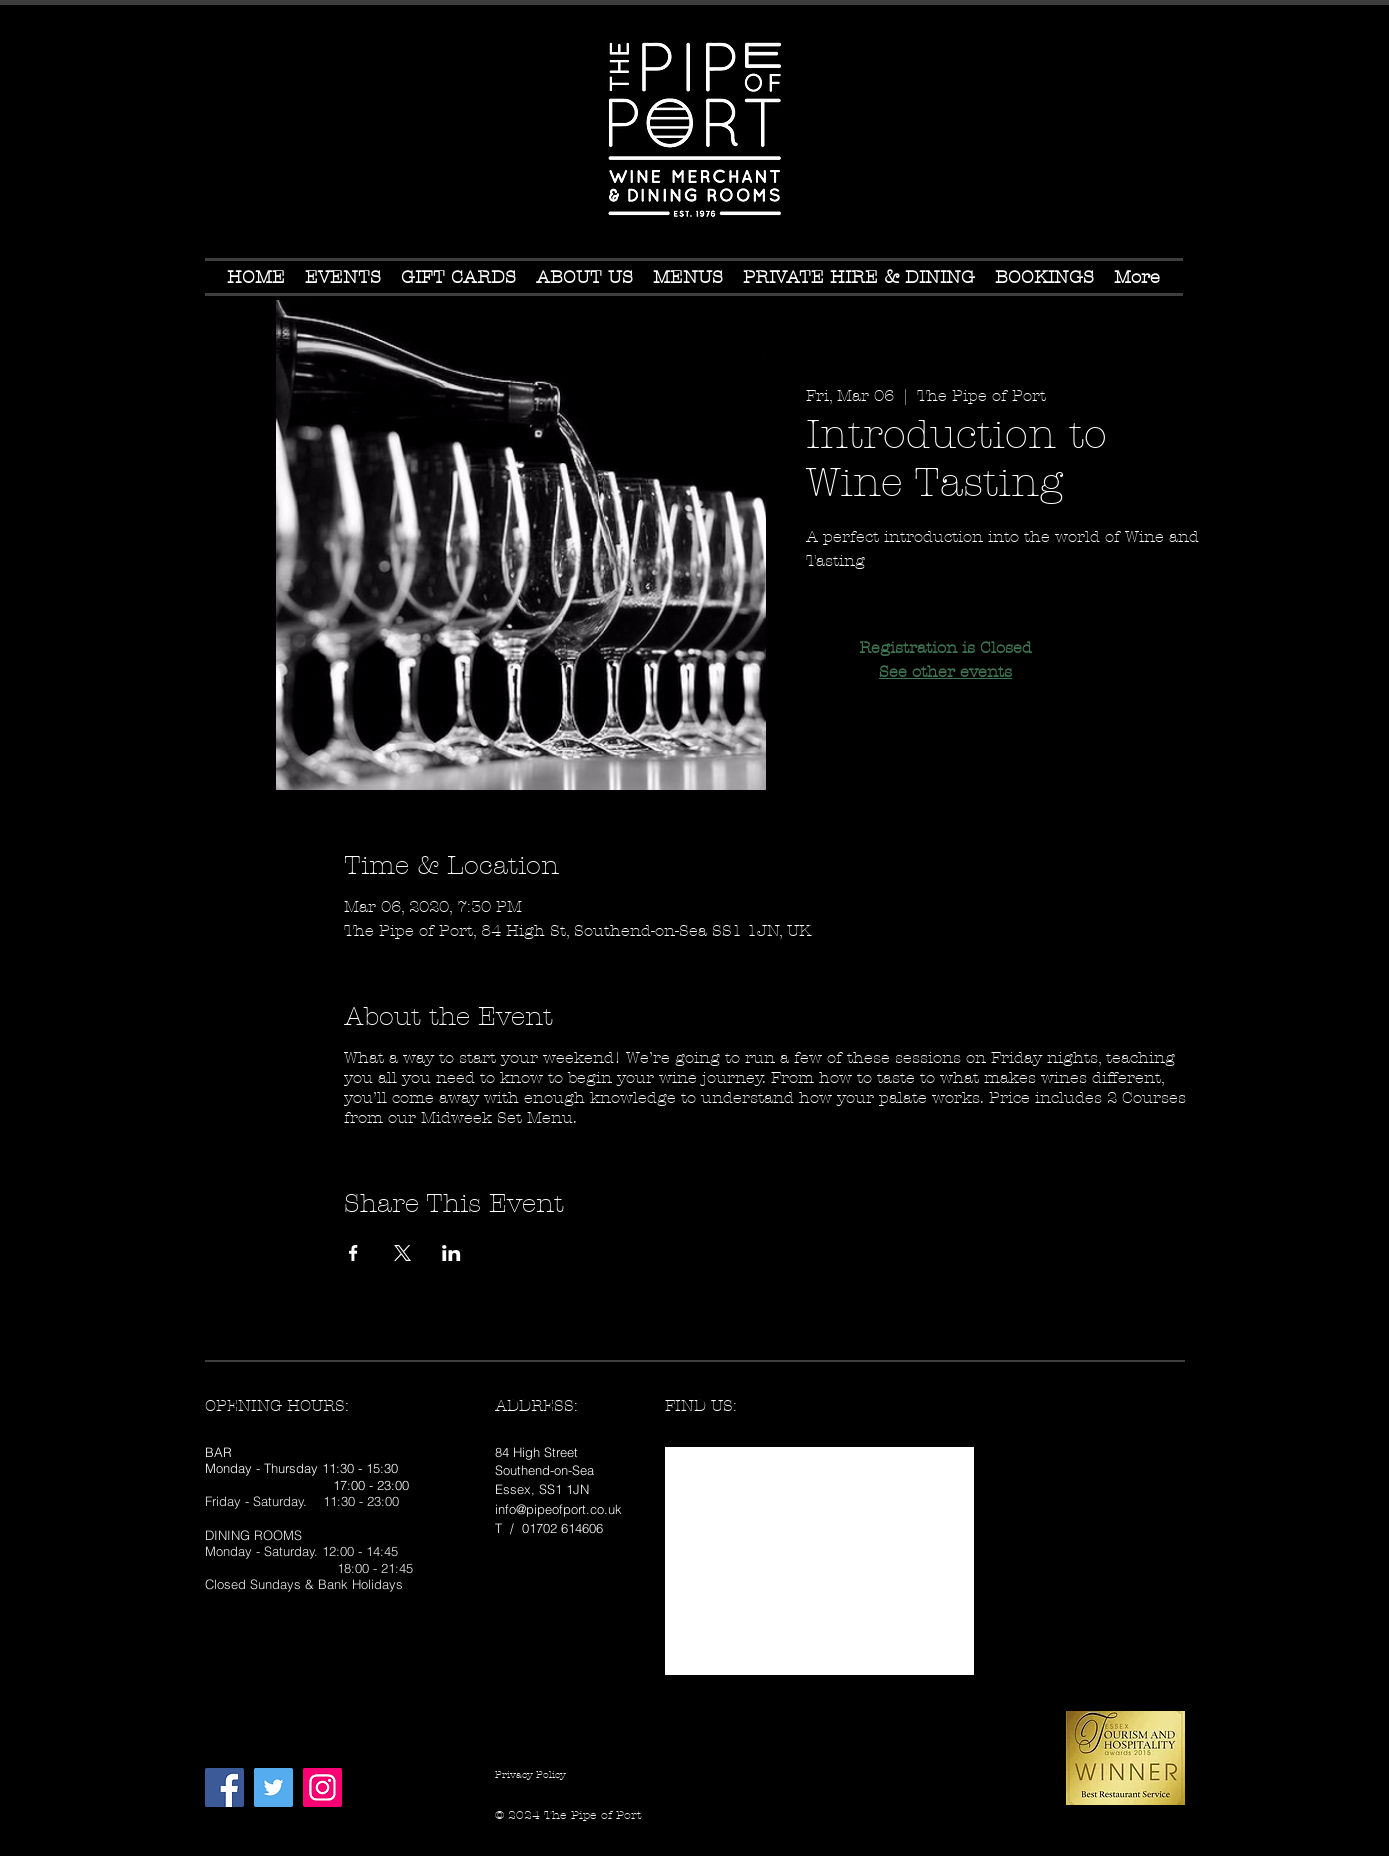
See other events (945, 671)
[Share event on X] (402, 1253)
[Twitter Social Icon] (273, 1787)
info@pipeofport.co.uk (558, 1509)
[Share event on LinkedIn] (451, 1253)
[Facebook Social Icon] (224, 1787)
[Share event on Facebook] (353, 1253)
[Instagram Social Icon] (322, 1787)
